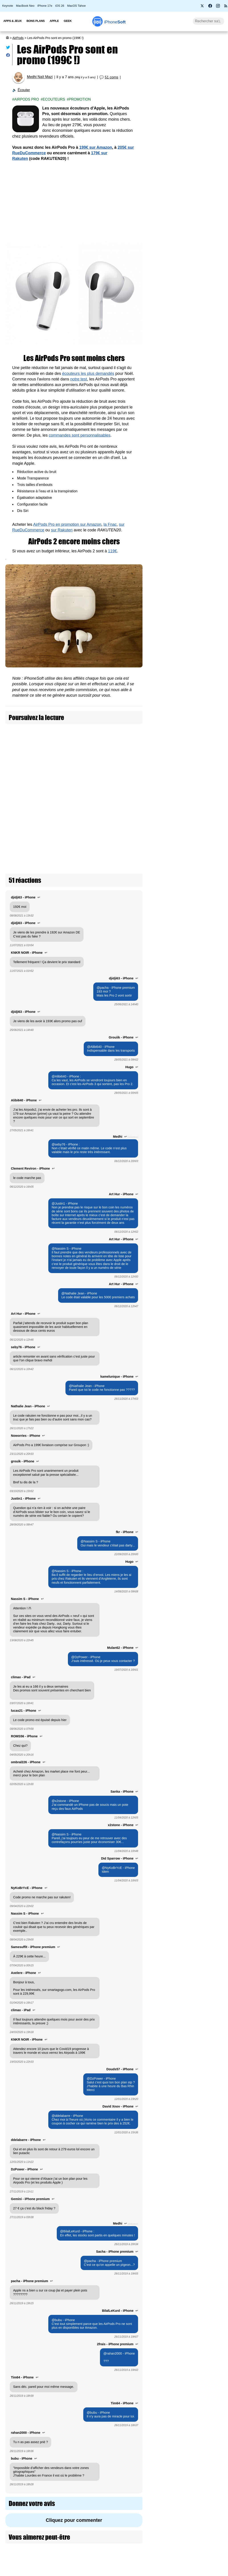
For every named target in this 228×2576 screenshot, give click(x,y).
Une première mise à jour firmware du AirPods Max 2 (209, 830)
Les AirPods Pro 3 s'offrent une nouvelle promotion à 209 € (185, 181)
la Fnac (110, 524)
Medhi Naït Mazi (40, 77)
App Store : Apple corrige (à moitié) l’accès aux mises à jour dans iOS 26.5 (188, 278)
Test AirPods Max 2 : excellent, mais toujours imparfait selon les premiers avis (209, 884)
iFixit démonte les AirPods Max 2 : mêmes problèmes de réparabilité (209, 780)
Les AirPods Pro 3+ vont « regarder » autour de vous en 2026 (208, 1251)
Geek (67, 21)
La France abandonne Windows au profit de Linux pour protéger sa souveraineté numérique (187, 157)
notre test (78, 379)
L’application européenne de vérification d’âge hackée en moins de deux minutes (189, 204)
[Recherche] (208, 21)
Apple (54, 21)
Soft (115, 22)
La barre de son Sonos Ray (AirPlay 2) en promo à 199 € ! (116, 735)
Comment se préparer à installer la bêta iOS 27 (187, 299)
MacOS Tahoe (76, 5)
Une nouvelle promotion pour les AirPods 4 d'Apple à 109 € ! (207, 1203)
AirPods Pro (26, 99)
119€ (112, 551)
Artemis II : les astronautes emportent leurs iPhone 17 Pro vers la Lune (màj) (188, 230)
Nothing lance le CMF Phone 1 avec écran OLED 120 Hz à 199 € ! (47, 789)
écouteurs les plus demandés (88, 373)
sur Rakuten (62, 530)
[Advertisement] (73, 199)
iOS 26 (59, 5)
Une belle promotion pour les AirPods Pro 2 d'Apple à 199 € (49, 762)
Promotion (80, 99)
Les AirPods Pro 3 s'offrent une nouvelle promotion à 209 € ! (209, 727)
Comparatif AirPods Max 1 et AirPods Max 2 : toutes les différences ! (209, 1102)
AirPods (18, 38)
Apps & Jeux (12, 21)
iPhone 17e (44, 5)
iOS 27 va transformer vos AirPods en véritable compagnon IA (209, 588)
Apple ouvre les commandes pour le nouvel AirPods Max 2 (185, 254)
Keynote (7, 5)
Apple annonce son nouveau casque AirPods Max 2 (209, 1152)
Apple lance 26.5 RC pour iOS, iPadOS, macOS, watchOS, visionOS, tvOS (189, 90)
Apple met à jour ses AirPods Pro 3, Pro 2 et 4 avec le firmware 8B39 (208, 942)
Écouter (24, 90)
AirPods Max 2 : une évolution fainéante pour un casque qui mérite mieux (209, 995)
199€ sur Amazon (95, 147)
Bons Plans (35, 21)
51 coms (111, 77)
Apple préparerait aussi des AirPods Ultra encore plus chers (208, 540)
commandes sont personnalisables (79, 435)
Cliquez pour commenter (74, 2458)
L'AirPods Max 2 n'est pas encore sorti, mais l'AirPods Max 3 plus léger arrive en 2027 (208, 1050)
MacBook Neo (25, 5)
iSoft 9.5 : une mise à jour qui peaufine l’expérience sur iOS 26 (188, 134)
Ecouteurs (54, 99)
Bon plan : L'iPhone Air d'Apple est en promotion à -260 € (188, 112)
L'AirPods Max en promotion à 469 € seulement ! (209, 449)
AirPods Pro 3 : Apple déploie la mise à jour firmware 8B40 (208, 493)
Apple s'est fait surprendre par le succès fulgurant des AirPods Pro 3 (208, 1301)
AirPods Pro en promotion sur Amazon (67, 524)
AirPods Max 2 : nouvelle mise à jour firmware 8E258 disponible (209, 406)
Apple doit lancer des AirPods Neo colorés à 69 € (208, 631)
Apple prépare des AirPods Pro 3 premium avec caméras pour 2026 (209, 1353)
